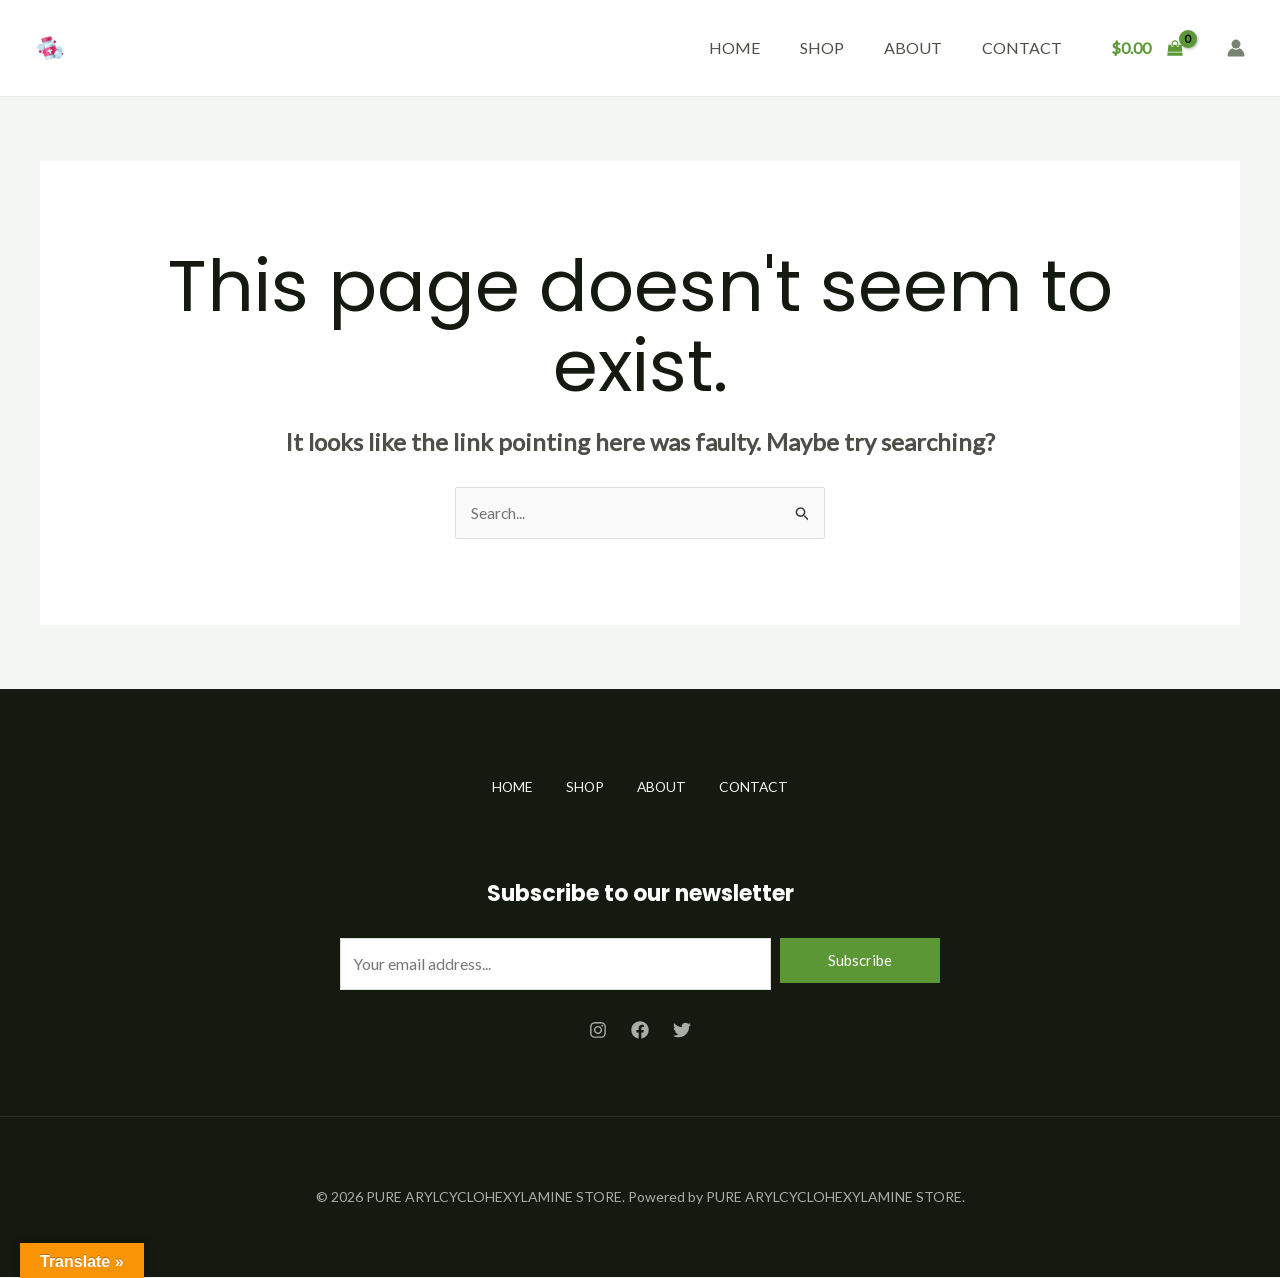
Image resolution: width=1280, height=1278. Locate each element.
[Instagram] (598, 1030)
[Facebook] (640, 1030)
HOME (734, 47)
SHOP (822, 47)
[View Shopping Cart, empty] (1146, 48)
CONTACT (1022, 47)
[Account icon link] (1236, 48)
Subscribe (860, 960)
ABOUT (913, 47)
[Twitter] (682, 1030)
